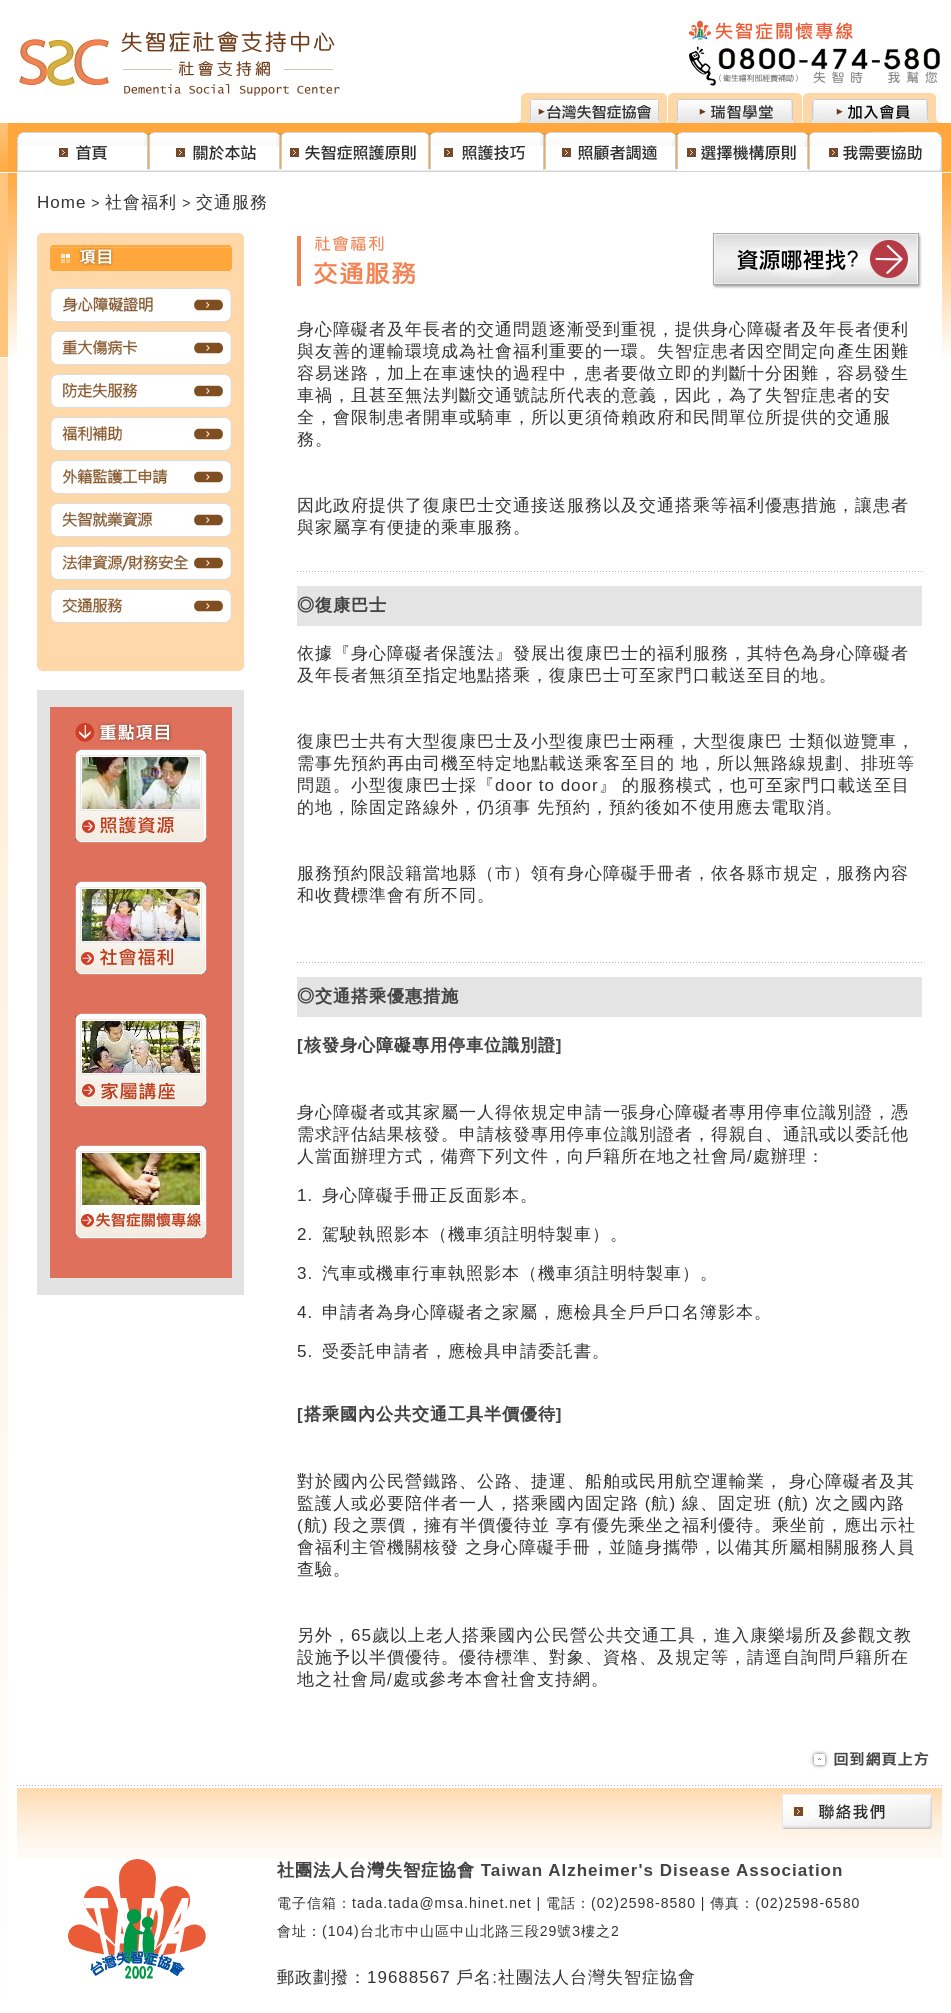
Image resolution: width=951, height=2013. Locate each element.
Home (61, 202)
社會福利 (141, 202)
